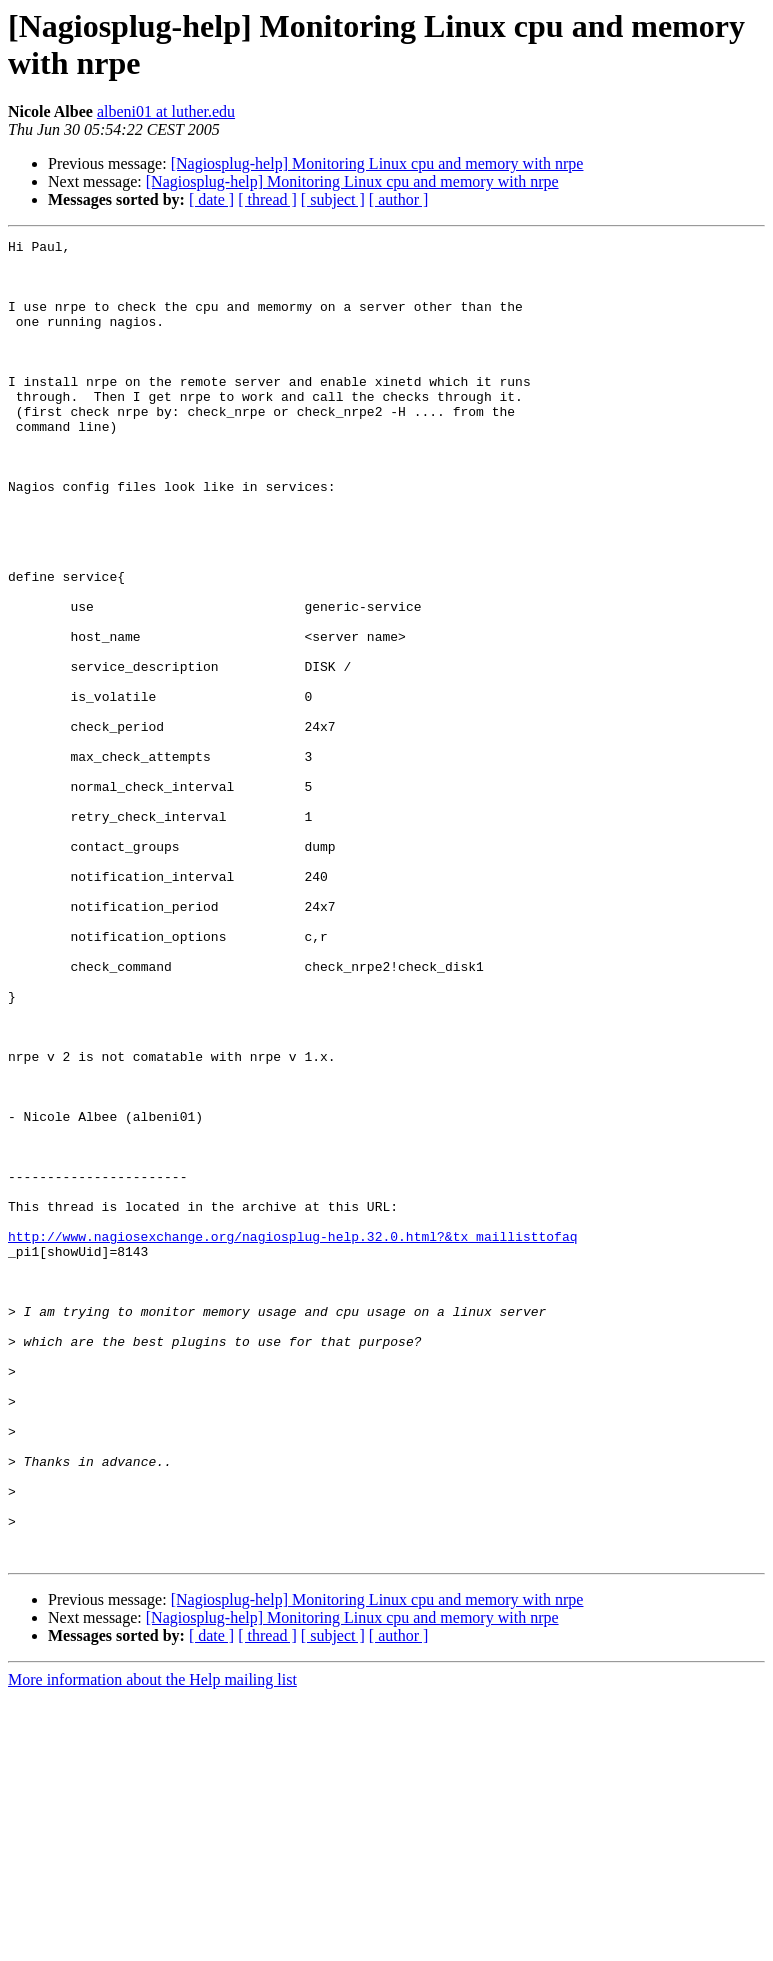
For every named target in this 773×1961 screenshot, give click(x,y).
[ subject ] (333, 199)
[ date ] (211, 199)
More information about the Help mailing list (152, 1943)
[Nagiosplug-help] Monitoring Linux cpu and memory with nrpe (377, 163)
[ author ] (399, 199)
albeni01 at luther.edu (166, 111)
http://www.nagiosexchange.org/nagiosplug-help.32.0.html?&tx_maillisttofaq (292, 1437)
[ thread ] (267, 199)
